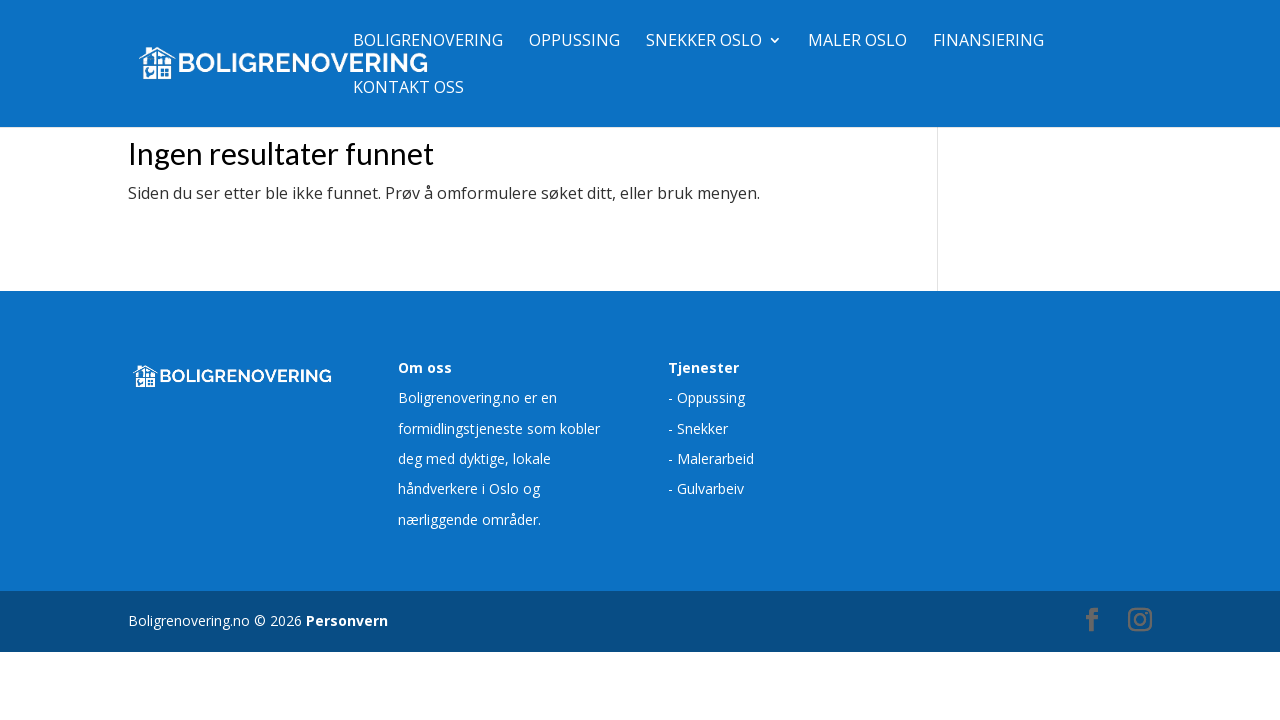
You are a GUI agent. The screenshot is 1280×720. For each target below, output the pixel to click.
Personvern (347, 620)
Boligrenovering (428, 42)
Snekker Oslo (704, 42)
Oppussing (574, 42)
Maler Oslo (857, 42)
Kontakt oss (408, 89)
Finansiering (988, 42)
